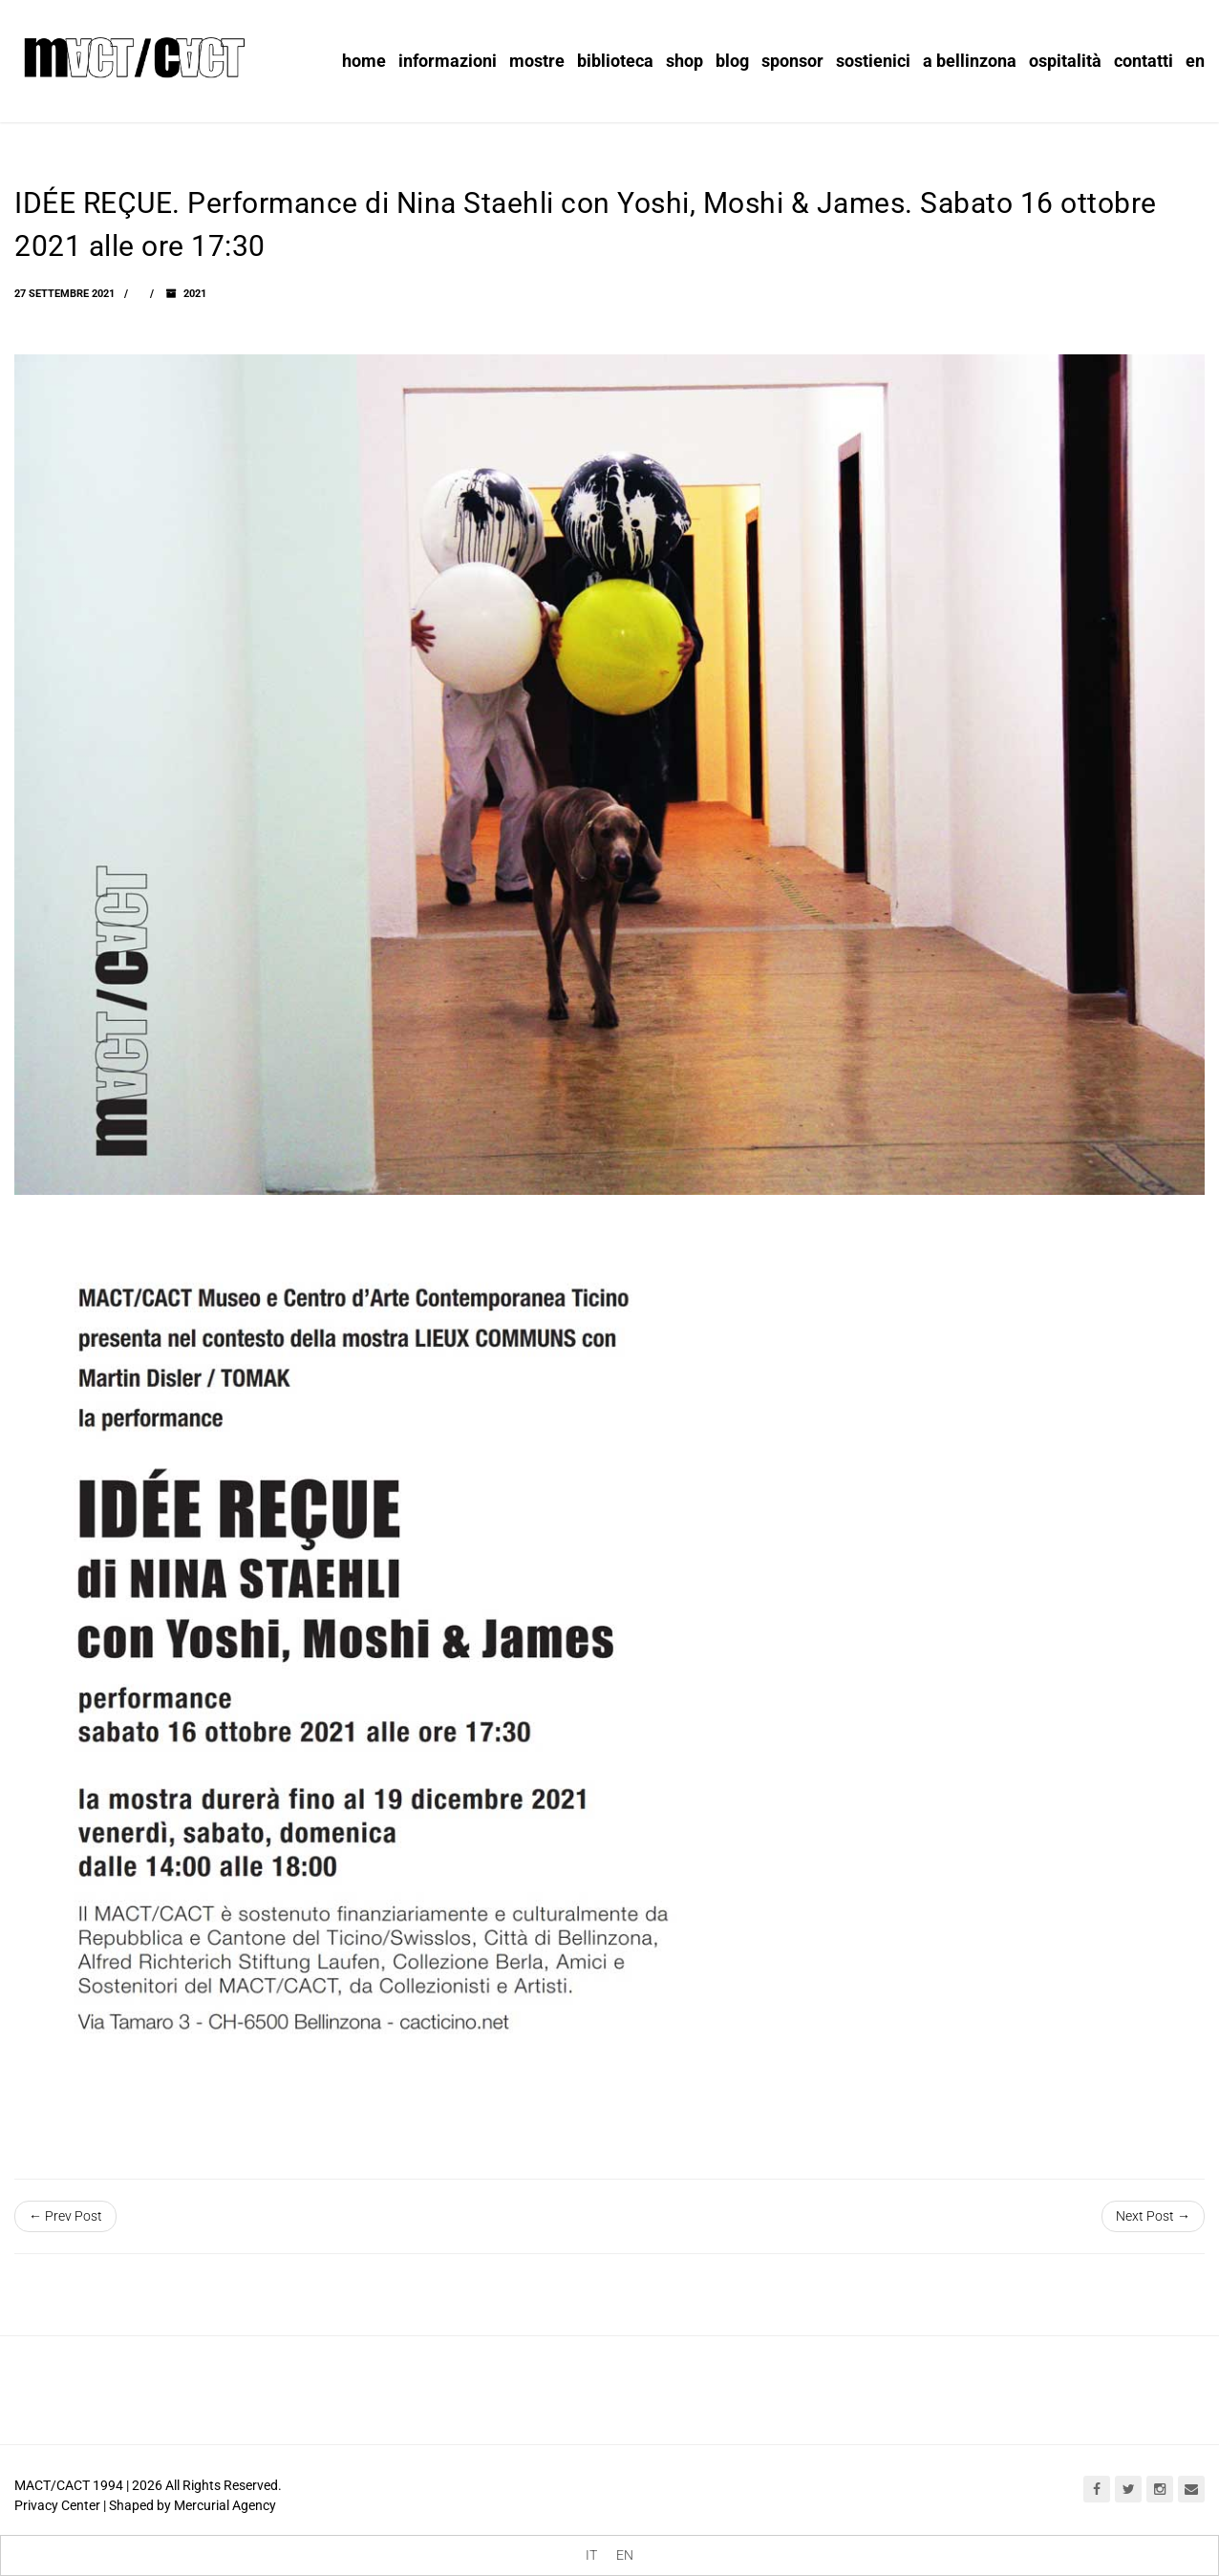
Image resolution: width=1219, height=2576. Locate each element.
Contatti (1143, 61)
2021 (194, 293)
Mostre (537, 61)
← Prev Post (65, 2216)
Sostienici (873, 61)
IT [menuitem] (591, 2556)
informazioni (447, 61)
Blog (732, 61)
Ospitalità (1065, 61)
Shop (684, 61)
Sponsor (792, 61)
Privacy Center (57, 2505)
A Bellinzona (969, 61)
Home (364, 61)
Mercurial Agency (225, 2505)
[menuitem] (591, 2555)
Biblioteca (615, 61)
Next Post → (1153, 2216)
